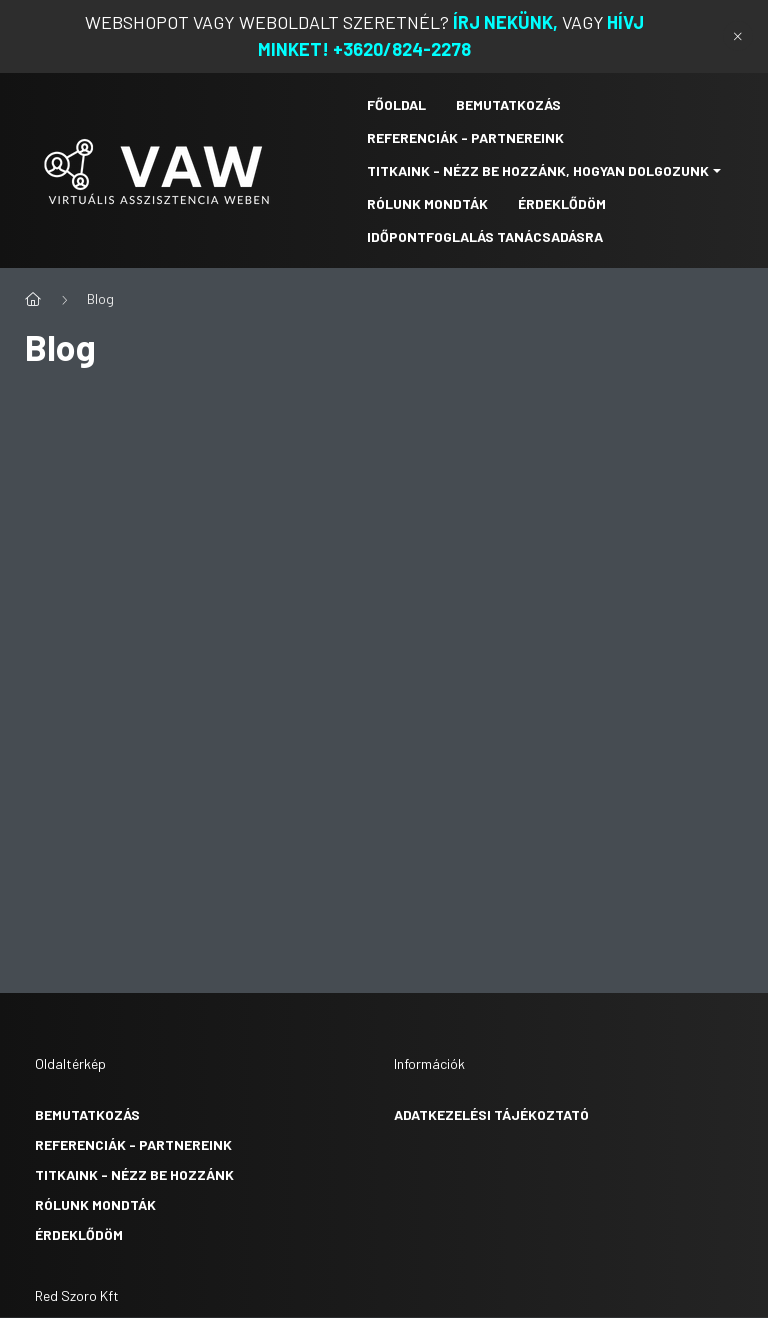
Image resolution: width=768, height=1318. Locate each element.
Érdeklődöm (562, 203)
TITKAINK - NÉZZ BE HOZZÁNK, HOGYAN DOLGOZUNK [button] (538, 170)
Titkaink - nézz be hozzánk (134, 1174)
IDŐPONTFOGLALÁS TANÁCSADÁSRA (485, 236)
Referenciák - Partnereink (465, 137)
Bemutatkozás (508, 104)
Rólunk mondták (95, 1204)
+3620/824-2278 (402, 49)
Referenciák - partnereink (133, 1144)
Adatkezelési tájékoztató (491, 1114)
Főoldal (396, 104)
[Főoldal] (33, 299)
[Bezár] (738, 36)
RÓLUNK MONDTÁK (427, 203)
